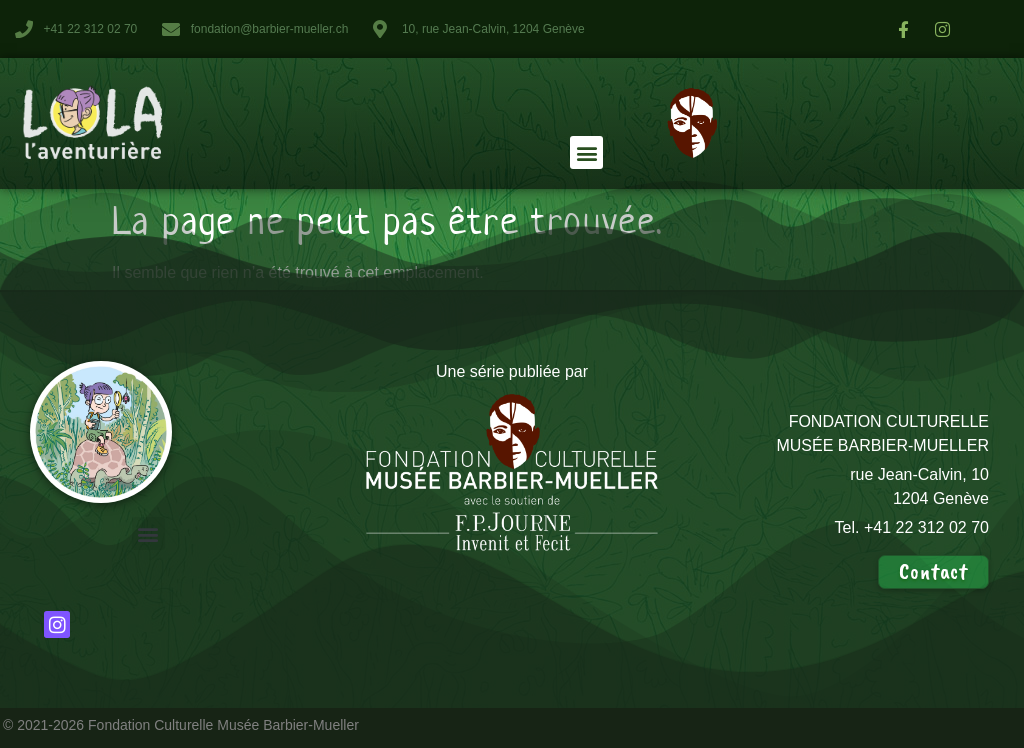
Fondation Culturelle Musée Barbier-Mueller (223, 725)
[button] (586, 152)
